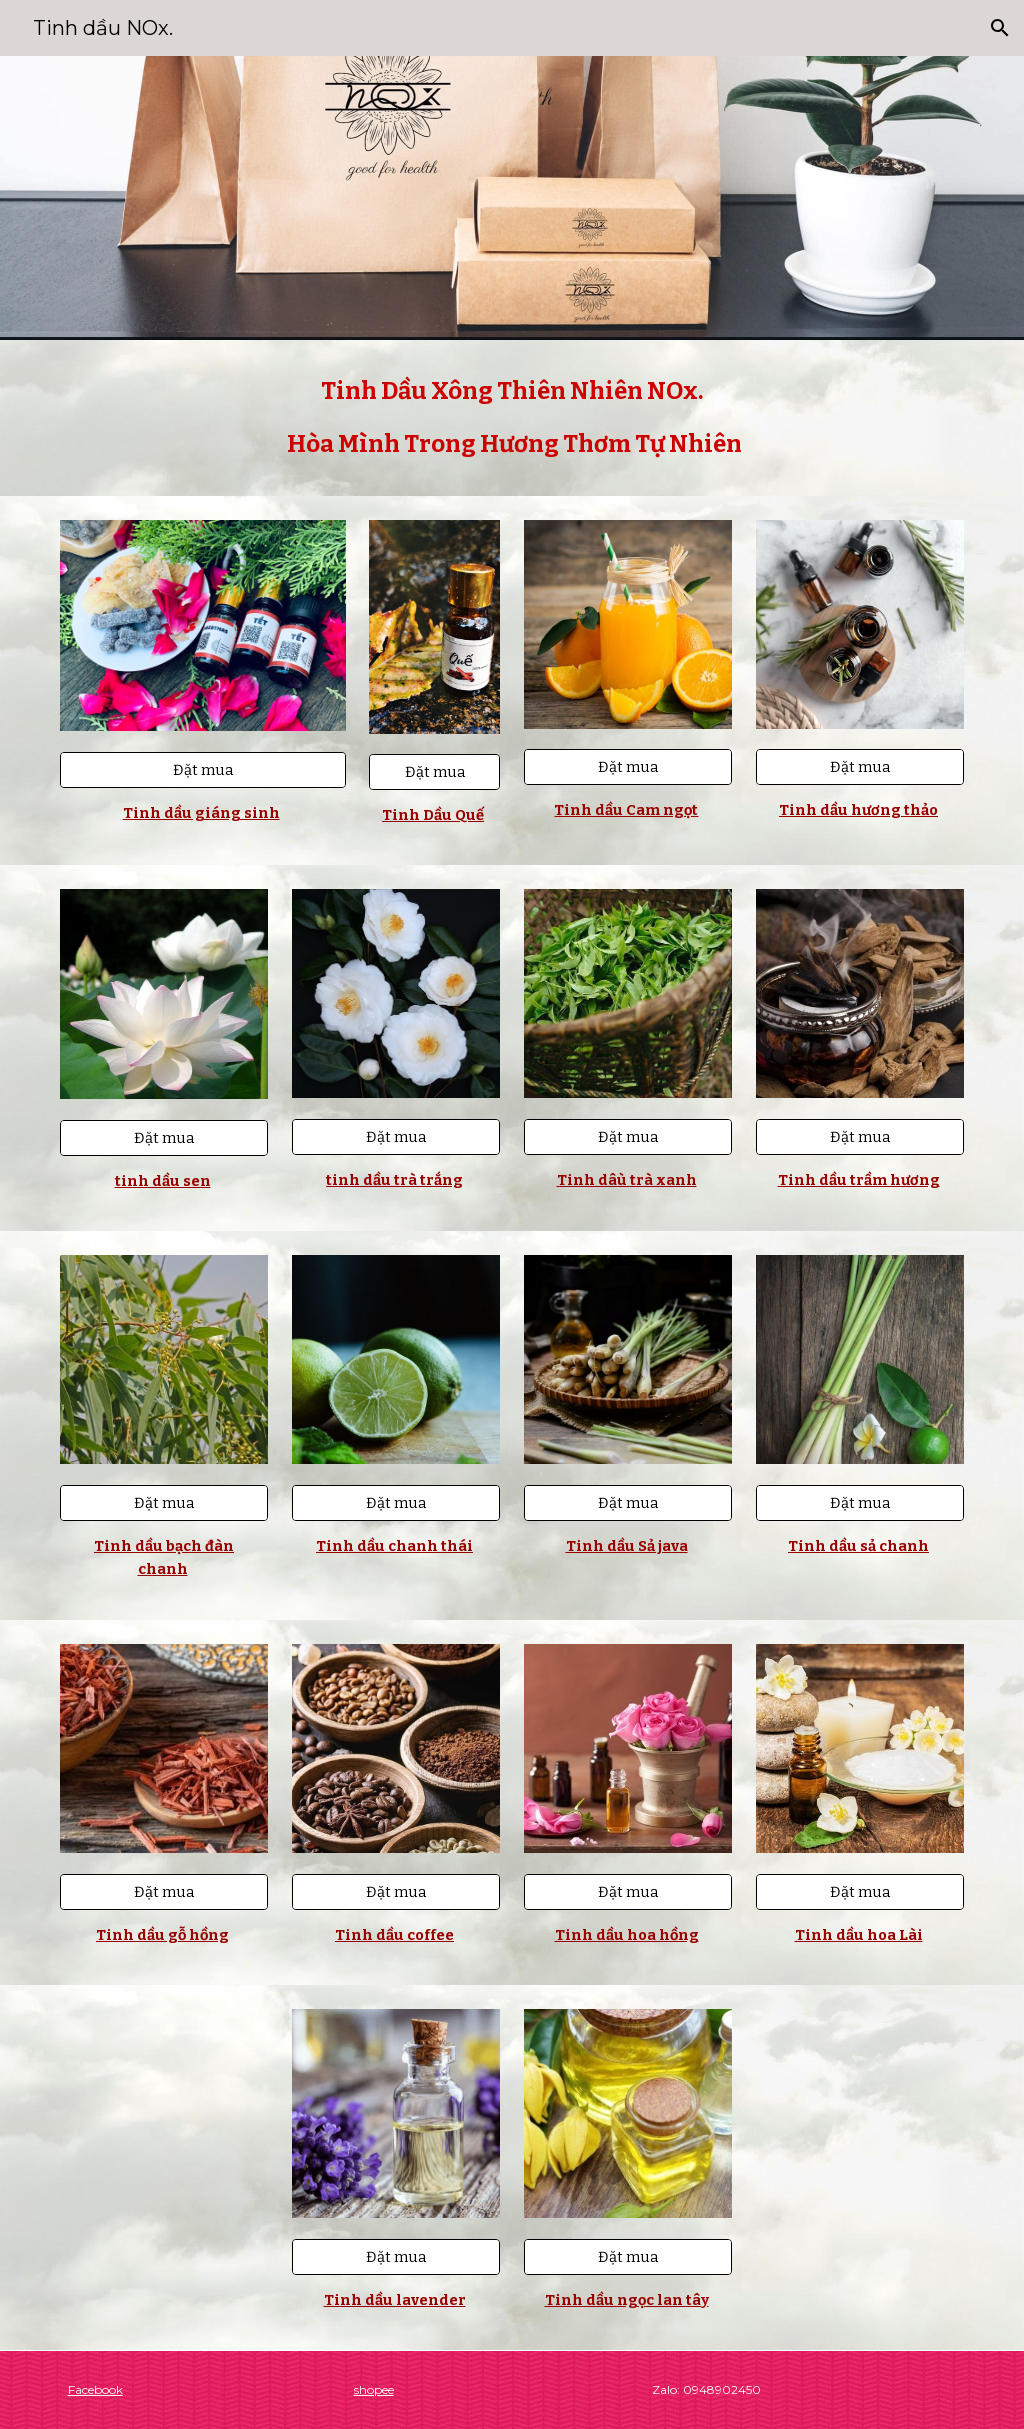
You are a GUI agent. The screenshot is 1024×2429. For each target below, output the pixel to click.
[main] (512, 418)
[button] (1000, 28)
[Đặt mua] (203, 770)
